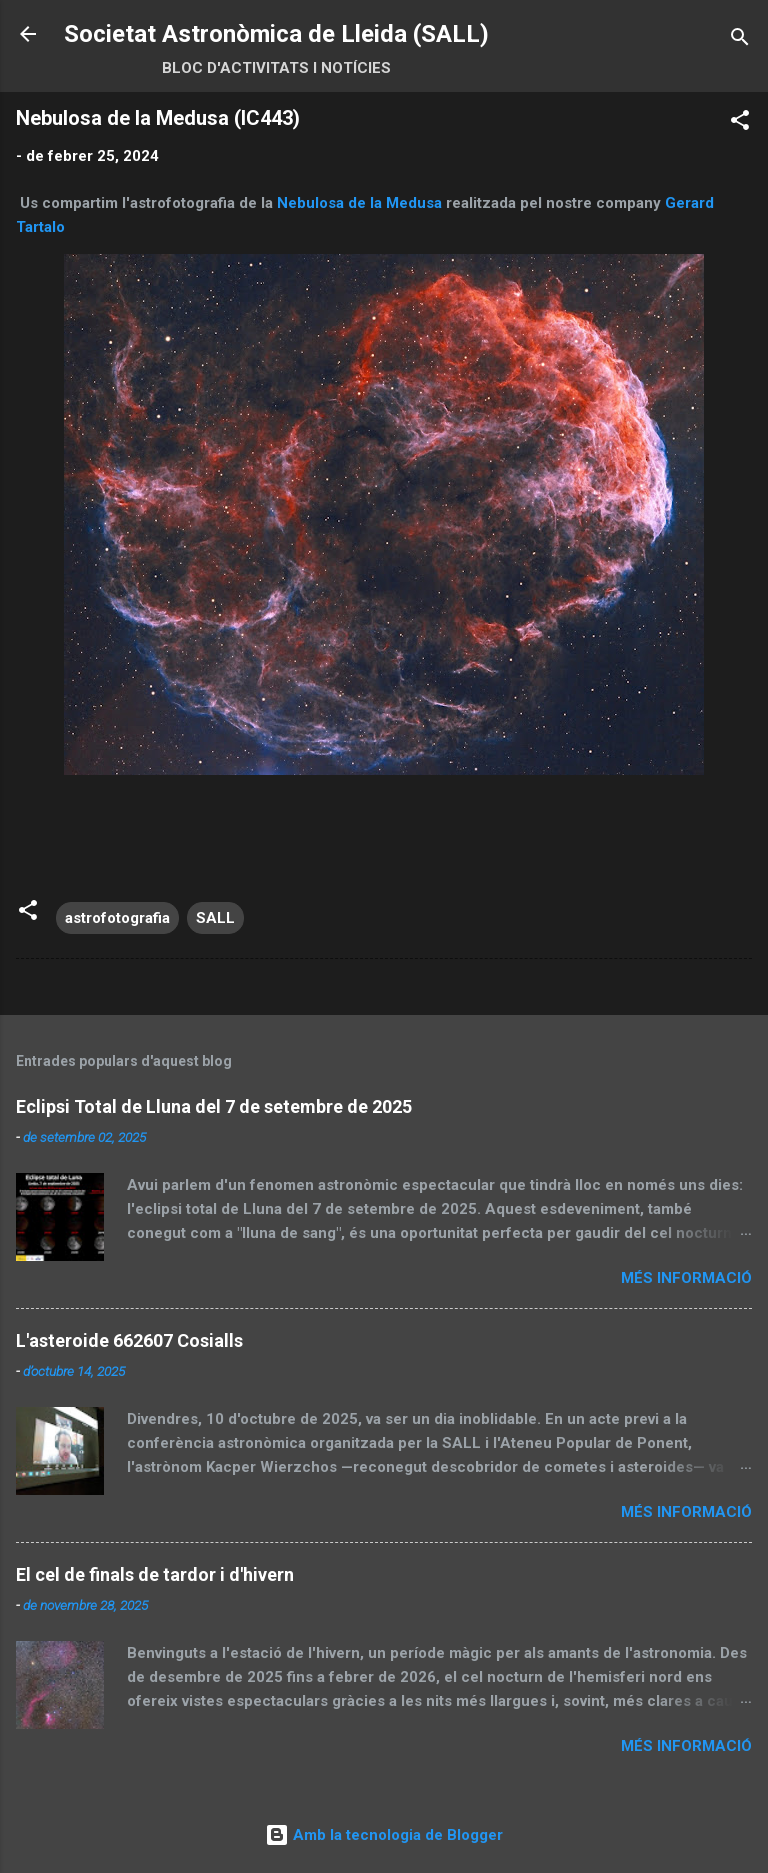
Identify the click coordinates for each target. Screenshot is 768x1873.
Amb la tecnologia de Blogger (384, 1835)
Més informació (686, 1278)
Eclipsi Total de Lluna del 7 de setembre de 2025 (214, 1106)
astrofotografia (117, 918)
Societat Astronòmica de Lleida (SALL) (276, 34)
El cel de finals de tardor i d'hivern (155, 1574)
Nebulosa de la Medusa (359, 203)
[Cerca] (740, 40)
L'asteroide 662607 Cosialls (129, 1340)
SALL (215, 918)
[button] (740, 123)
